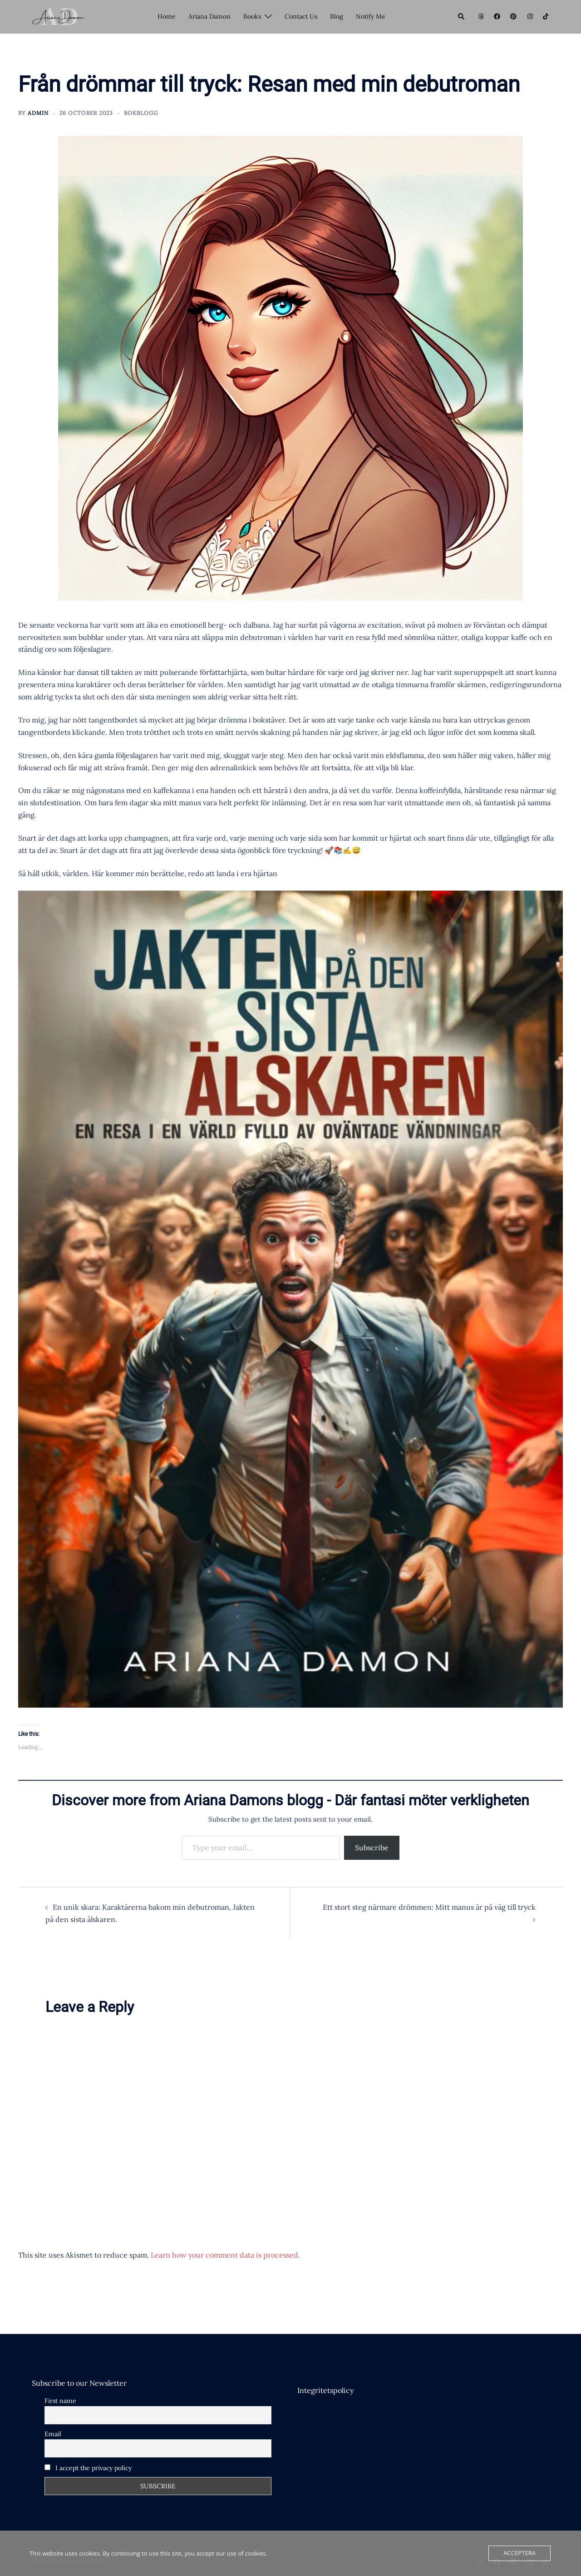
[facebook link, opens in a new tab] (496, 16)
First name (60, 2401)
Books (252, 16)
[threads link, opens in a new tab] (480, 16)
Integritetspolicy (325, 2390)
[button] (461, 17)
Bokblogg (141, 112)
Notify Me (370, 16)
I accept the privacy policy (88, 2468)
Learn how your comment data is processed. (225, 2254)
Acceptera (520, 2553)
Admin (38, 112)
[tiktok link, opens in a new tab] (545, 16)
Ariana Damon (209, 16)
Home (167, 16)
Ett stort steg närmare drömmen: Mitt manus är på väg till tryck (429, 1907)
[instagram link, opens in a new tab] (529, 16)
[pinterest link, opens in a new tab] (513, 16)
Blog (336, 16)
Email (52, 2434)
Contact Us (301, 16)
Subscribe (372, 1847)
